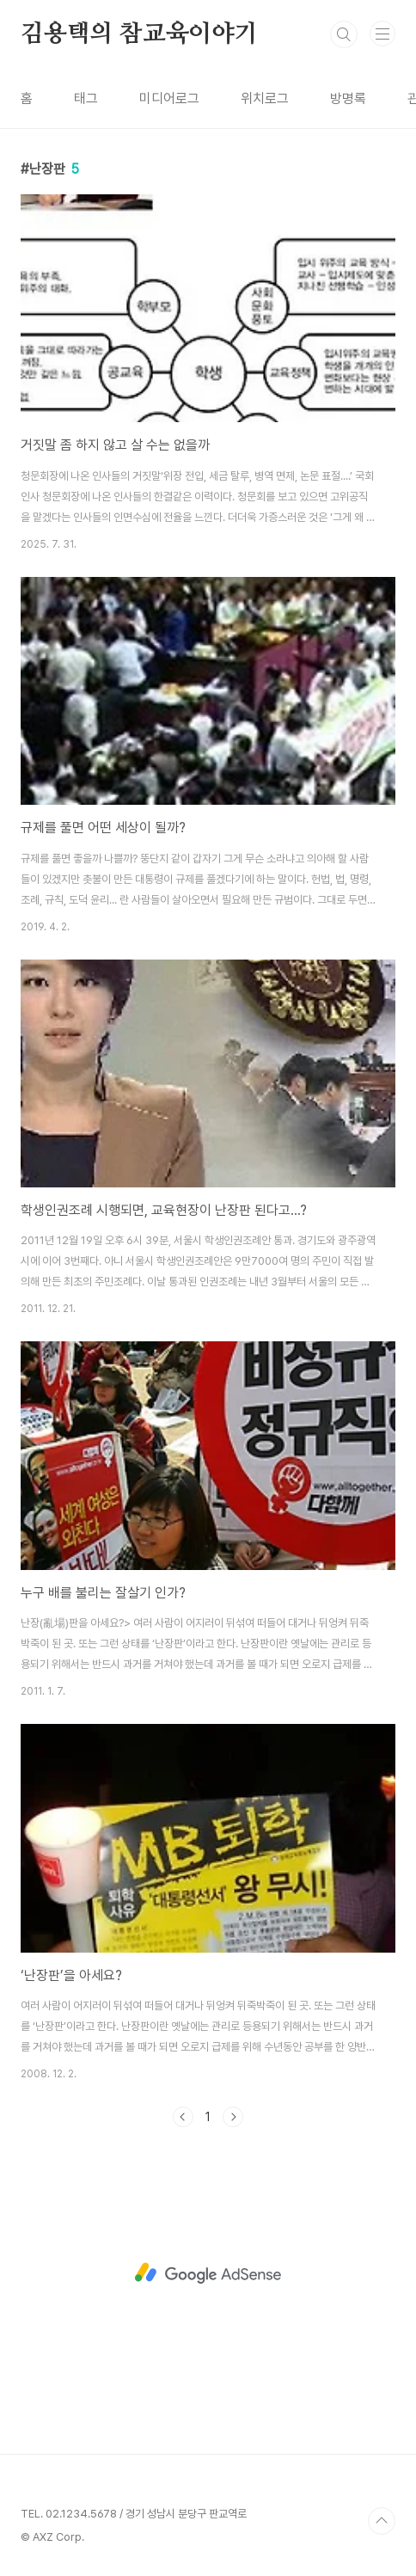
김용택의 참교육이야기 (139, 34)
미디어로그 (169, 98)
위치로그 (265, 98)
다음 (233, 2117)
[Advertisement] (208, 2273)
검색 (344, 34)
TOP (381, 2521)
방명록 (348, 98)
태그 (86, 98)
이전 (183, 2117)
